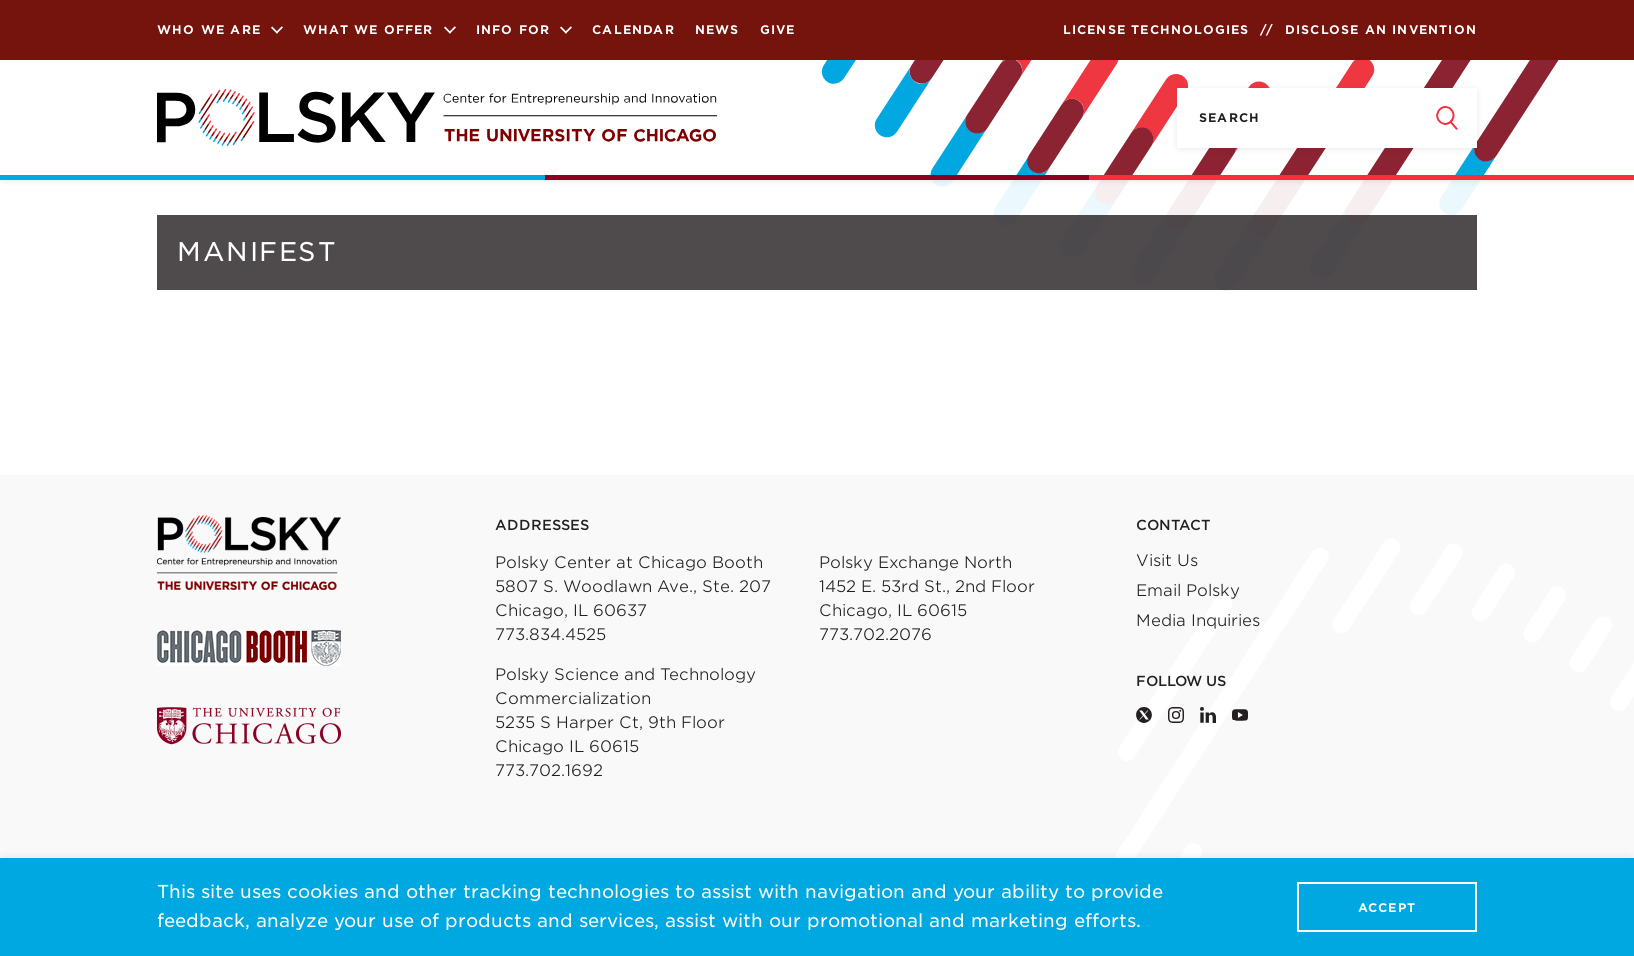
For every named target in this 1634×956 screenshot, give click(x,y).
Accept (1387, 907)
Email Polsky (1188, 590)
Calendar (633, 29)
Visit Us (1167, 560)
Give (778, 29)
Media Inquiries (1198, 620)
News (717, 29)
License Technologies (1156, 29)
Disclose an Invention (1381, 29)
